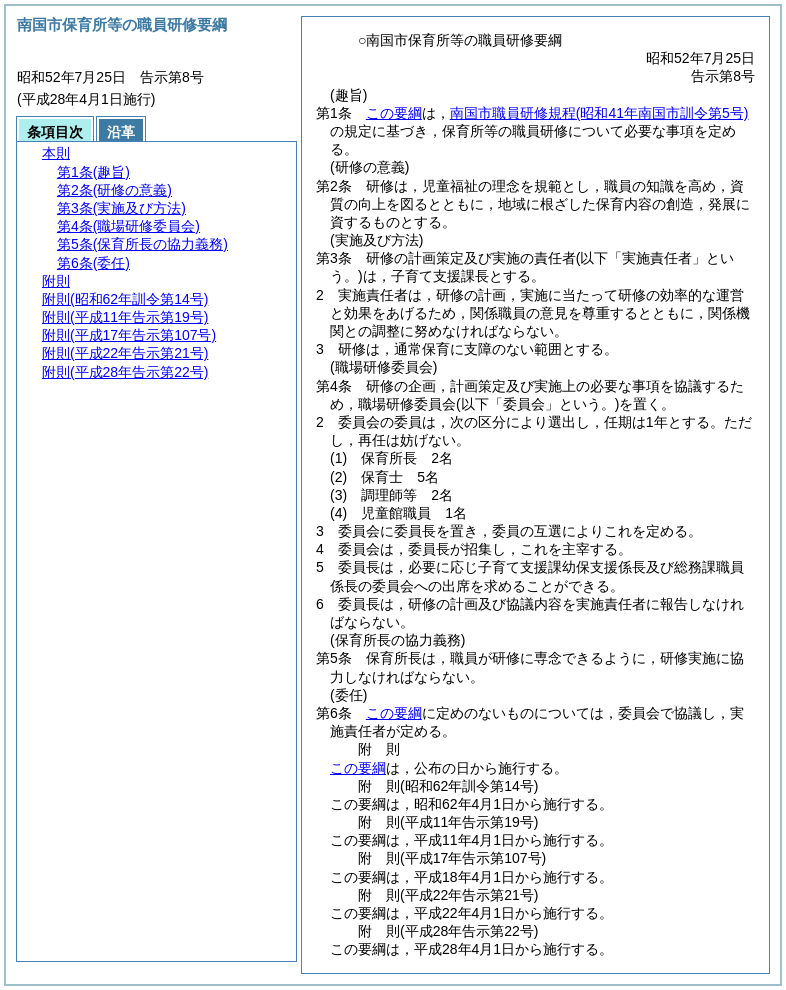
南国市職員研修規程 (599, 113)
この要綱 (394, 113)
